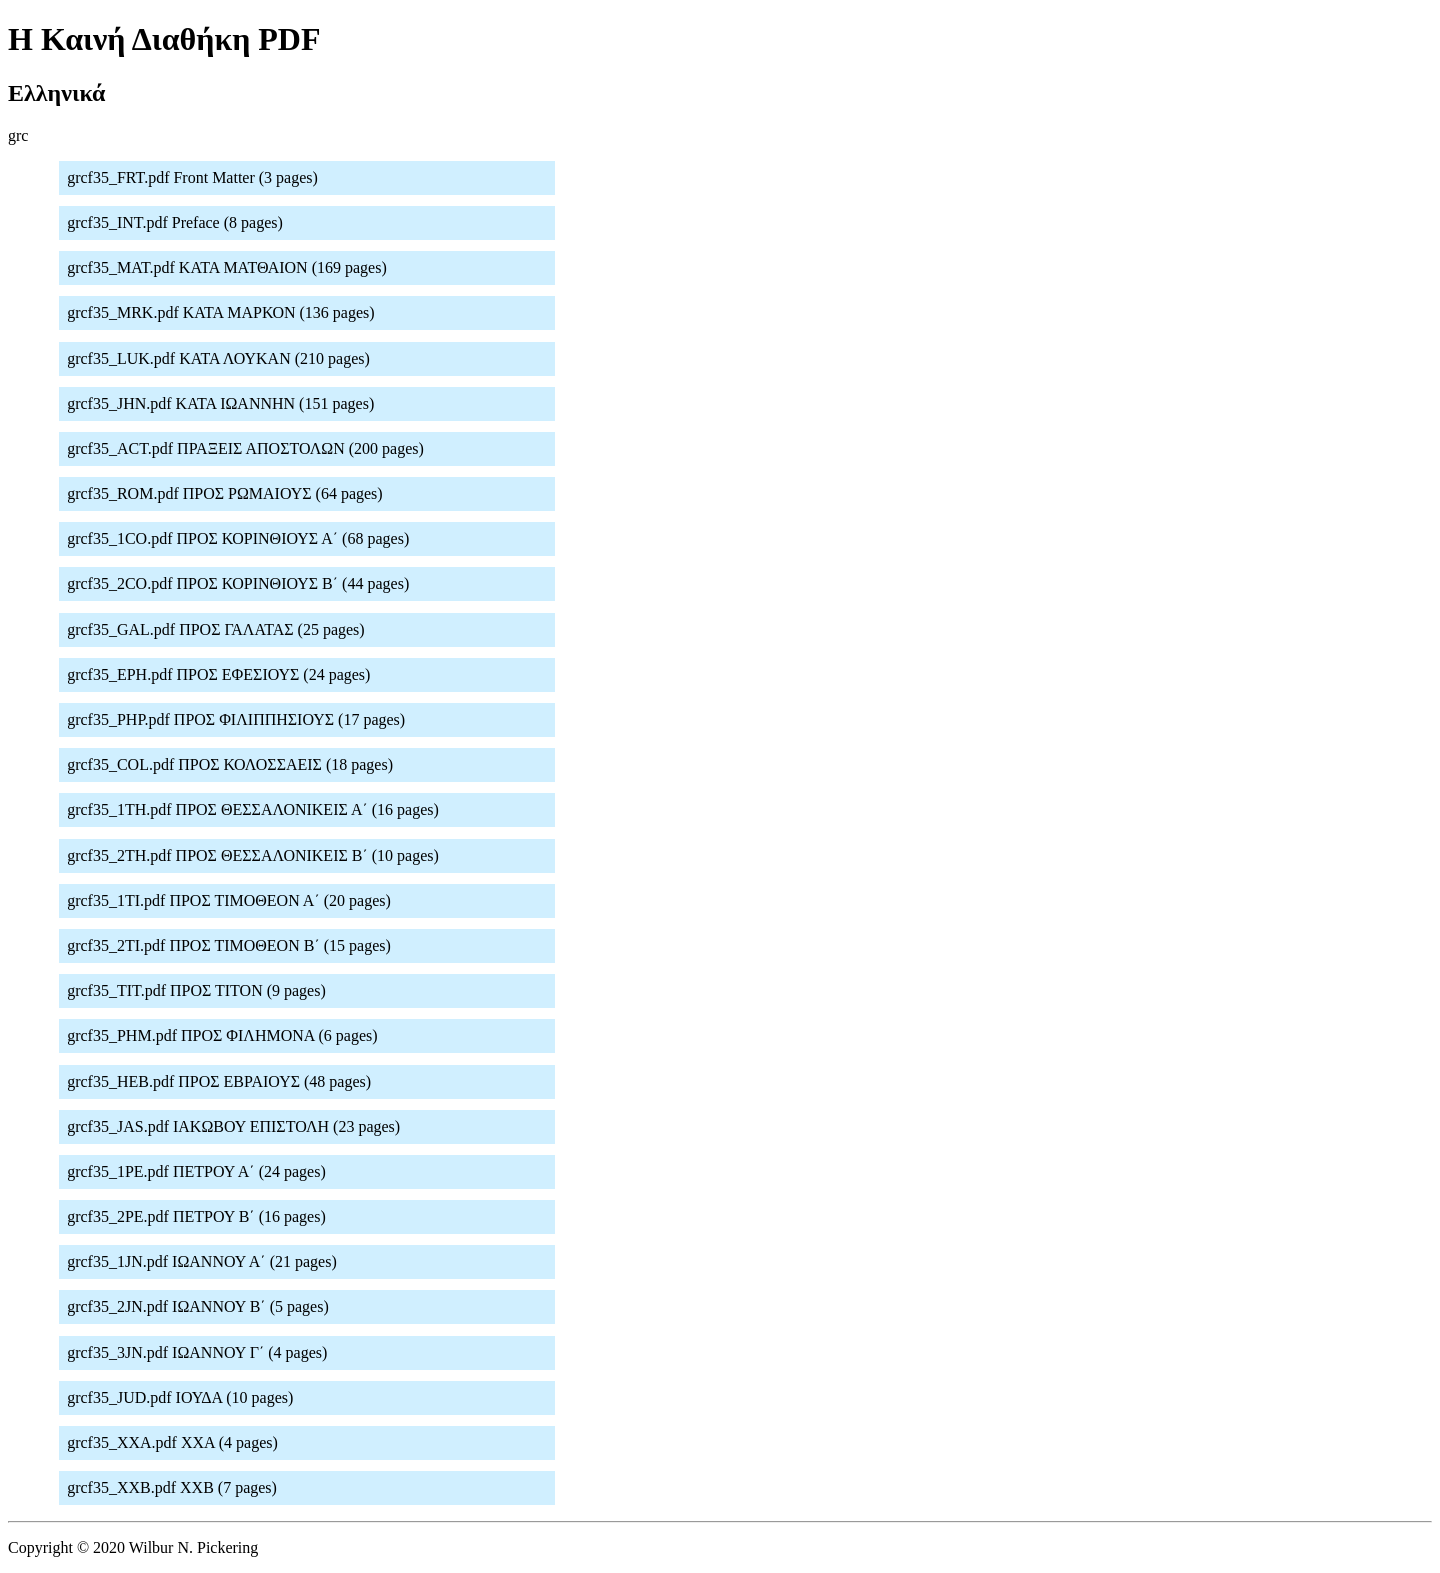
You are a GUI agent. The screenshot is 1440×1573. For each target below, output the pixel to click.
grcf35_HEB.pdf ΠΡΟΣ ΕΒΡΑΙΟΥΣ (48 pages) (219, 1081)
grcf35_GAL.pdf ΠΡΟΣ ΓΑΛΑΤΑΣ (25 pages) (215, 629)
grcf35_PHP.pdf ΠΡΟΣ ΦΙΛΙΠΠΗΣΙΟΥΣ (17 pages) (236, 719)
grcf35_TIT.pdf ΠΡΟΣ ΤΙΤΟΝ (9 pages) (196, 990)
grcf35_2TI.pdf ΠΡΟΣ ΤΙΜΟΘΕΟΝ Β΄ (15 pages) (229, 945)
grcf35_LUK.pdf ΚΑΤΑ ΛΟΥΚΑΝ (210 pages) (218, 358)
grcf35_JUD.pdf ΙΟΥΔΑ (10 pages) (180, 1397)
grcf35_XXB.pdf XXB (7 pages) (172, 1487)
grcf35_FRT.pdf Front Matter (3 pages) (192, 177)
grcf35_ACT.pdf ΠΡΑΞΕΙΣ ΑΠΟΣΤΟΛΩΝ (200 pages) (245, 448)
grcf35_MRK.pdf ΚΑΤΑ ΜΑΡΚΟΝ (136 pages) (220, 312)
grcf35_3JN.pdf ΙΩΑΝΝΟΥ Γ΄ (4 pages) (197, 1352)
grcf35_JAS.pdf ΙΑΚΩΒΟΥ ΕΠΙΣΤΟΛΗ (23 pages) (233, 1126)
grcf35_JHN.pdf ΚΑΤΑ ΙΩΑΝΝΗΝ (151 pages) (220, 403)
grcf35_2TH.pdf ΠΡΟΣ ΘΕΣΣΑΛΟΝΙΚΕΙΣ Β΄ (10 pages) (253, 855)
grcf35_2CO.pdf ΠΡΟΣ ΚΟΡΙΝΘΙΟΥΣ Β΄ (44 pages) (238, 583)
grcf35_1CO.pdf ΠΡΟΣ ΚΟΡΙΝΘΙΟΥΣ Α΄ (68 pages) (238, 538)
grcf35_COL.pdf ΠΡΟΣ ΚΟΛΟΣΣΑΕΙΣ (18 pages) (230, 764)
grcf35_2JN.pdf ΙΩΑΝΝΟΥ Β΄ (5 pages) (198, 1306)
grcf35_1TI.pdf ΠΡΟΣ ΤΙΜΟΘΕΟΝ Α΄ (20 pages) (229, 900)
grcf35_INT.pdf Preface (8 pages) (175, 222)
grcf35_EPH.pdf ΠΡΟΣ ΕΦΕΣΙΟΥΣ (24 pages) (218, 674)
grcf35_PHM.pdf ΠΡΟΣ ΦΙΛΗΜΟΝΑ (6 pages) (222, 1035)
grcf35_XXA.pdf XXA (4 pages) (172, 1442)
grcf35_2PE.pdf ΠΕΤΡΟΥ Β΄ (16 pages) (196, 1216)
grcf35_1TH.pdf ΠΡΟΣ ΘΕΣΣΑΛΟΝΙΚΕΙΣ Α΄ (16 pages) (253, 809)
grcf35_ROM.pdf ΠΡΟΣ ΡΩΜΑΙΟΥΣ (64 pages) (224, 493)
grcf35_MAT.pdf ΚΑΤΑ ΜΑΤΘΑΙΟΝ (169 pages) (227, 267)
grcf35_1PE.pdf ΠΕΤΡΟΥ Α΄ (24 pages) (196, 1171)
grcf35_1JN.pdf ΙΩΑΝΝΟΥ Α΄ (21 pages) (202, 1261)
